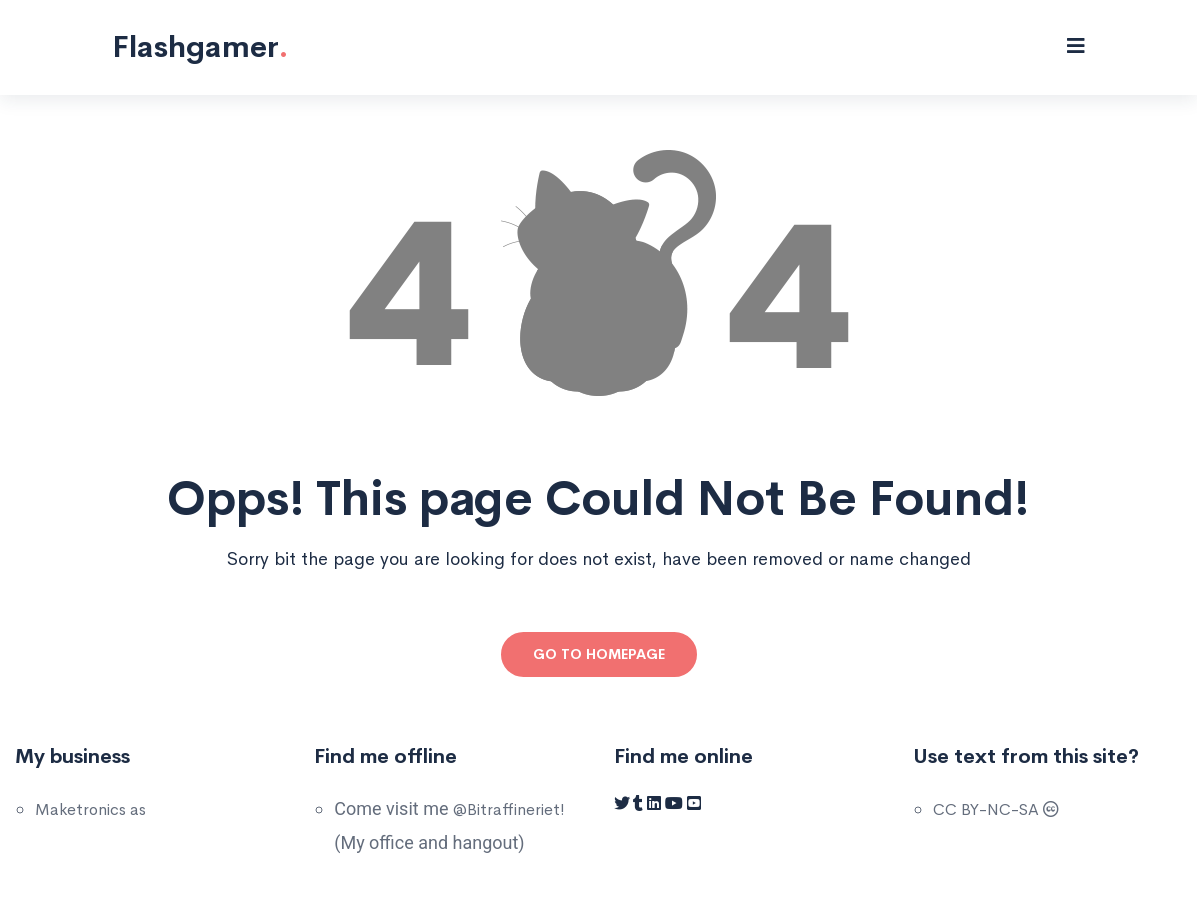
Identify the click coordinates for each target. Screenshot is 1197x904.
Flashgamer (200, 47)
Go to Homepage (599, 654)
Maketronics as (90, 809)
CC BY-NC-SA (996, 809)
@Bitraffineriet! (509, 809)
